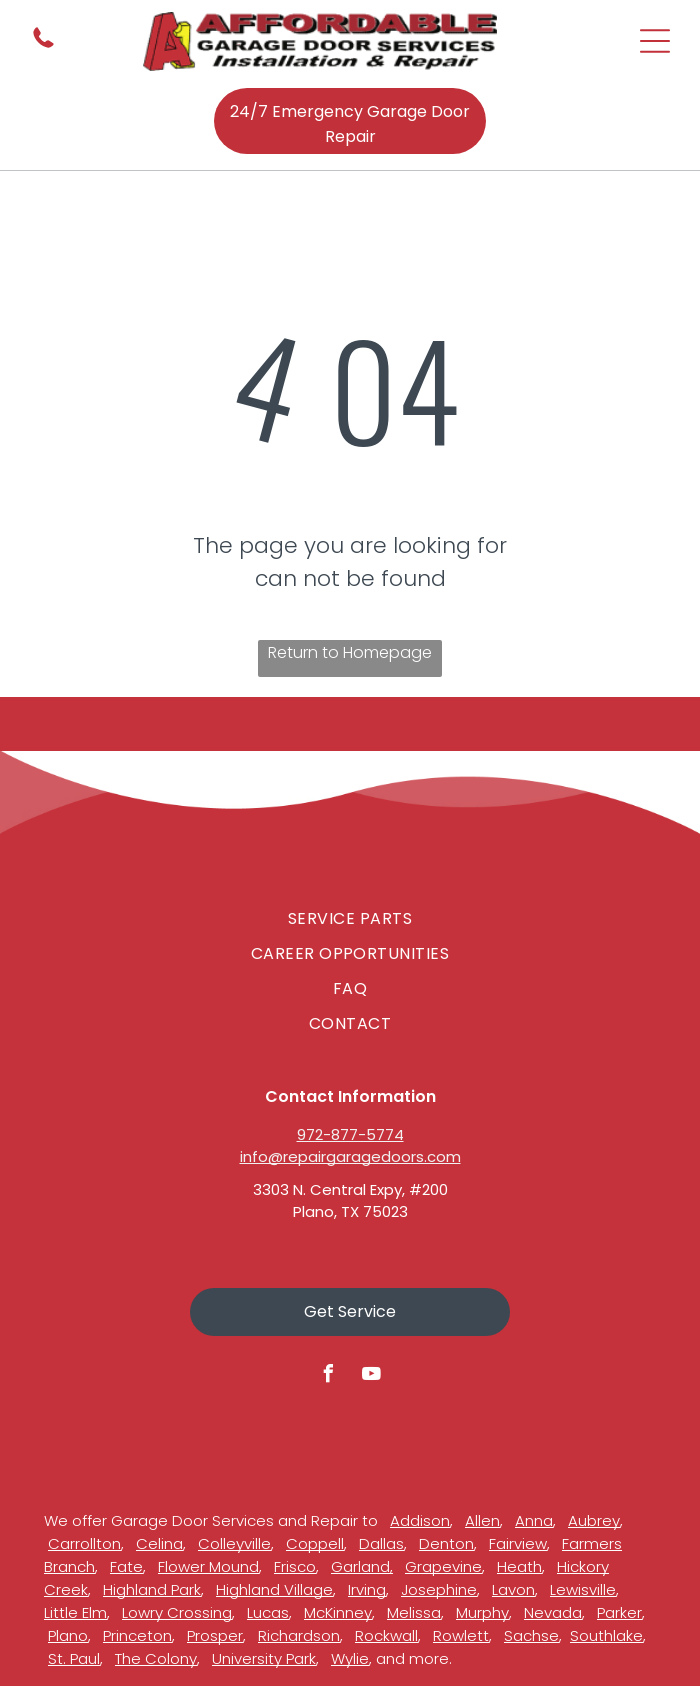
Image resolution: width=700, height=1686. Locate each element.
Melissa (414, 1612)
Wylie (350, 1658)
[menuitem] (349, 918)
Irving (367, 1589)
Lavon (513, 1589)
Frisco (295, 1566)
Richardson (299, 1635)
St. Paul (74, 1658)
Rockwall (386, 1635)
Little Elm (75, 1612)
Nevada (553, 1612)
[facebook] (329, 1376)
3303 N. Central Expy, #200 (350, 1189)
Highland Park (152, 1589)
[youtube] (372, 1376)
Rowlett (461, 1635)
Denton (446, 1543)
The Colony (156, 1658)
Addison (420, 1520)
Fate (126, 1566)
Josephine (439, 1589)
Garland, (362, 1566)
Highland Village (274, 1589)
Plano (68, 1635)
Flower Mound (208, 1566)
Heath (519, 1566)
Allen (482, 1520)
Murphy (482, 1612)
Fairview (518, 1543)
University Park (264, 1658)
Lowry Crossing (177, 1612)
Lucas (268, 1612)
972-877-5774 (350, 1134)
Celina (159, 1543)
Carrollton (84, 1543)
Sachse (531, 1635)
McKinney (338, 1612)
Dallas (381, 1543)
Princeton (137, 1635)
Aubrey (594, 1520)
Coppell (315, 1543)
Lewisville (583, 1589)
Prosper (215, 1635)
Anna (534, 1520)
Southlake (606, 1635)
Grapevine (443, 1566)
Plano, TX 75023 (350, 1211)
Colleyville (234, 1543)
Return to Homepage (350, 652)
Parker (619, 1612)
